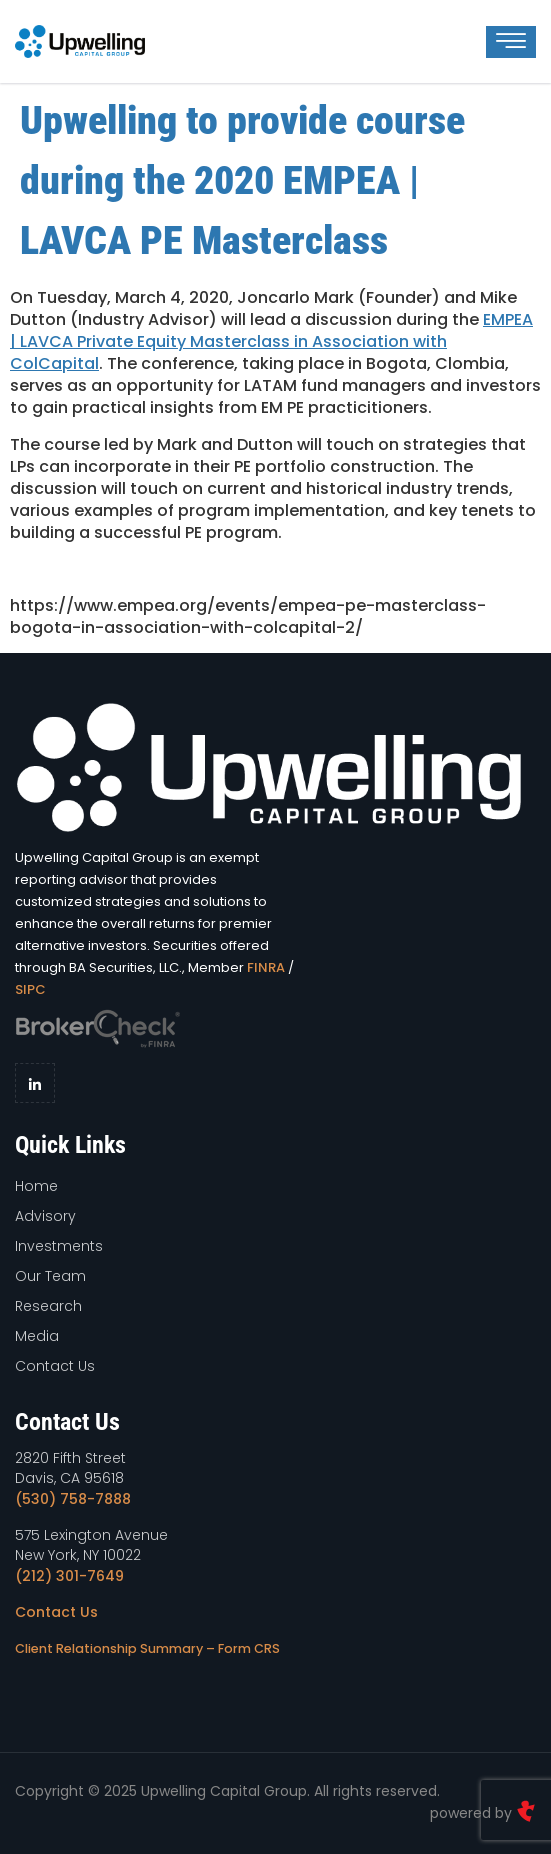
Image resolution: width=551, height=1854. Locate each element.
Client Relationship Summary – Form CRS (147, 1648)
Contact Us (56, 1612)
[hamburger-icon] (511, 42)
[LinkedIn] (35, 1083)
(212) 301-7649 (69, 1576)
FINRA (266, 967)
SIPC (30, 989)
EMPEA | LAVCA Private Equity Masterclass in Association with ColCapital (271, 341)
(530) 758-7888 (73, 1499)
